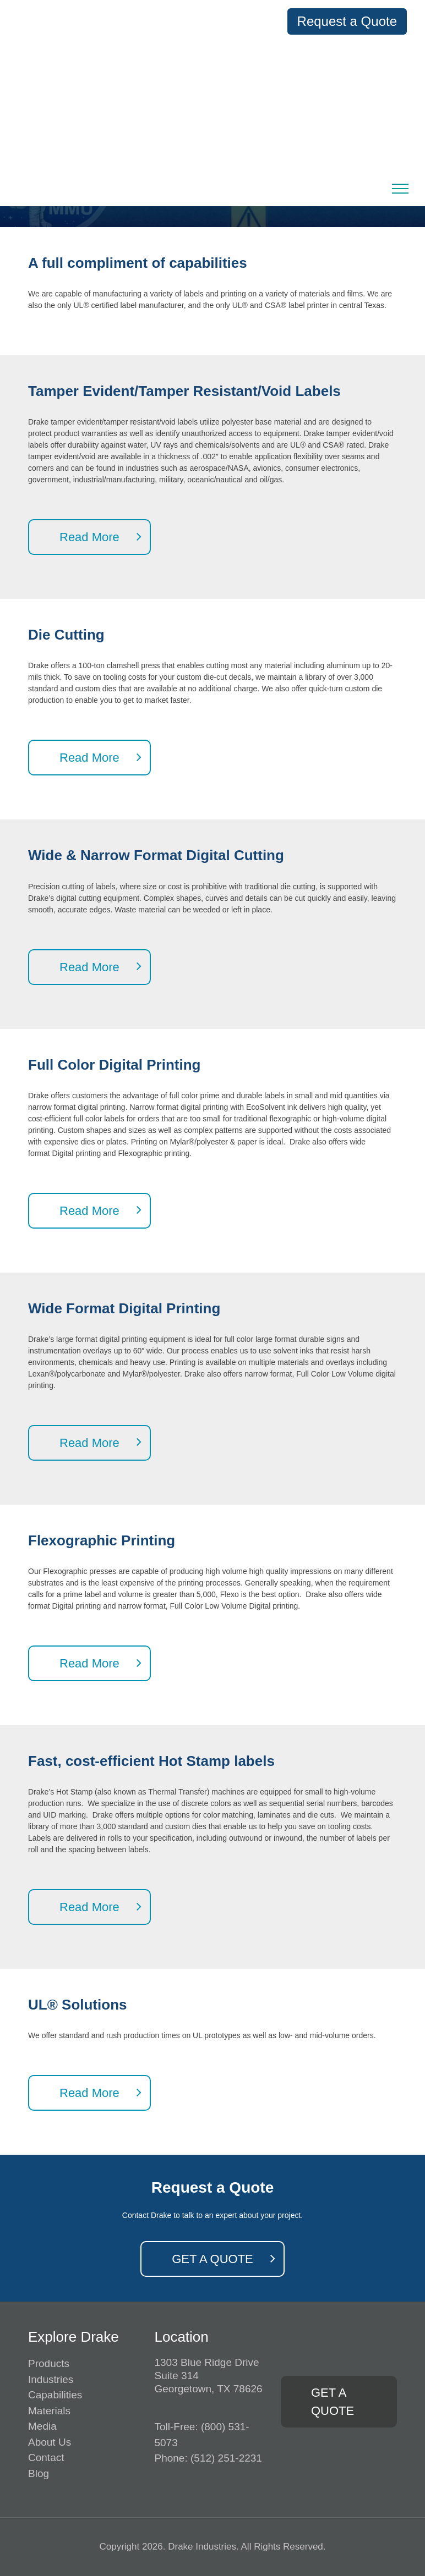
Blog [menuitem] (38, 2473)
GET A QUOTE (212, 2259)
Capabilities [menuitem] (55, 2395)
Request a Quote (347, 21)
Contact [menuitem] (46, 2457)
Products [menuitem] (48, 2363)
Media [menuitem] (42, 2426)
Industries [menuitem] (50, 2379)
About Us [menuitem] (49, 2442)
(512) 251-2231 (226, 2458)
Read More (89, 537)
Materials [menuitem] (49, 2411)
